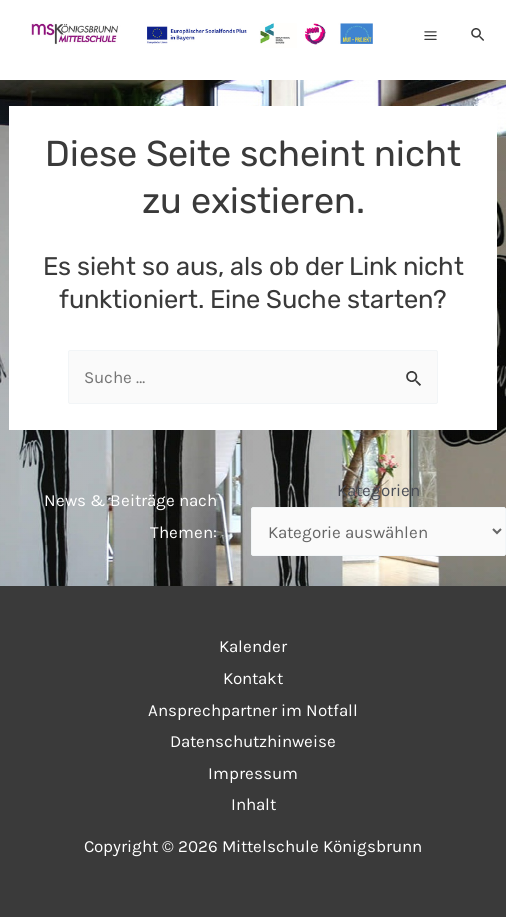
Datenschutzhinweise (253, 741)
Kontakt (253, 678)
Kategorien (378, 490)
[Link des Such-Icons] (479, 35)
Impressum (253, 773)
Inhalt (253, 804)
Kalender (253, 646)
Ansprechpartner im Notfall (253, 710)
